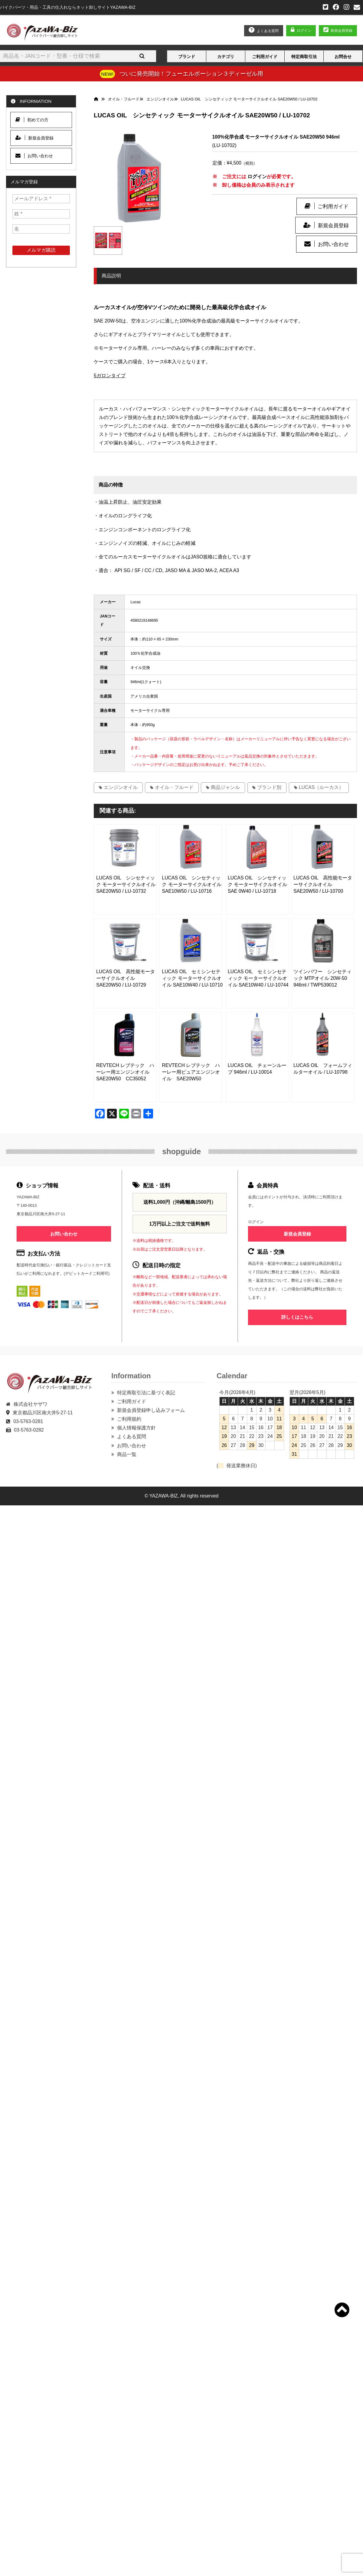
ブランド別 (269, 787)
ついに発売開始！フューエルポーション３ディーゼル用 (191, 73)
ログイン (304, 30)
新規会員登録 (333, 225)
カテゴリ (225, 56)
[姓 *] (41, 213)
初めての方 (31, 119)
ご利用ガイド (264, 56)
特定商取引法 (304, 56)
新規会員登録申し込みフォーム (151, 1410)
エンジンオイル (121, 787)
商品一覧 (126, 1454)
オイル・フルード (174, 787)
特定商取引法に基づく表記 (146, 1392)
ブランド (186, 56)
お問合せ (343, 56)
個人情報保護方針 (136, 1427)
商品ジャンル (225, 787)
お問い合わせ (333, 244)
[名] (41, 229)
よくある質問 (131, 1436)
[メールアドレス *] (41, 198)
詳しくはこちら (297, 1317)
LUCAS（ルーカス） (321, 787)
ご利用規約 (129, 1419)
